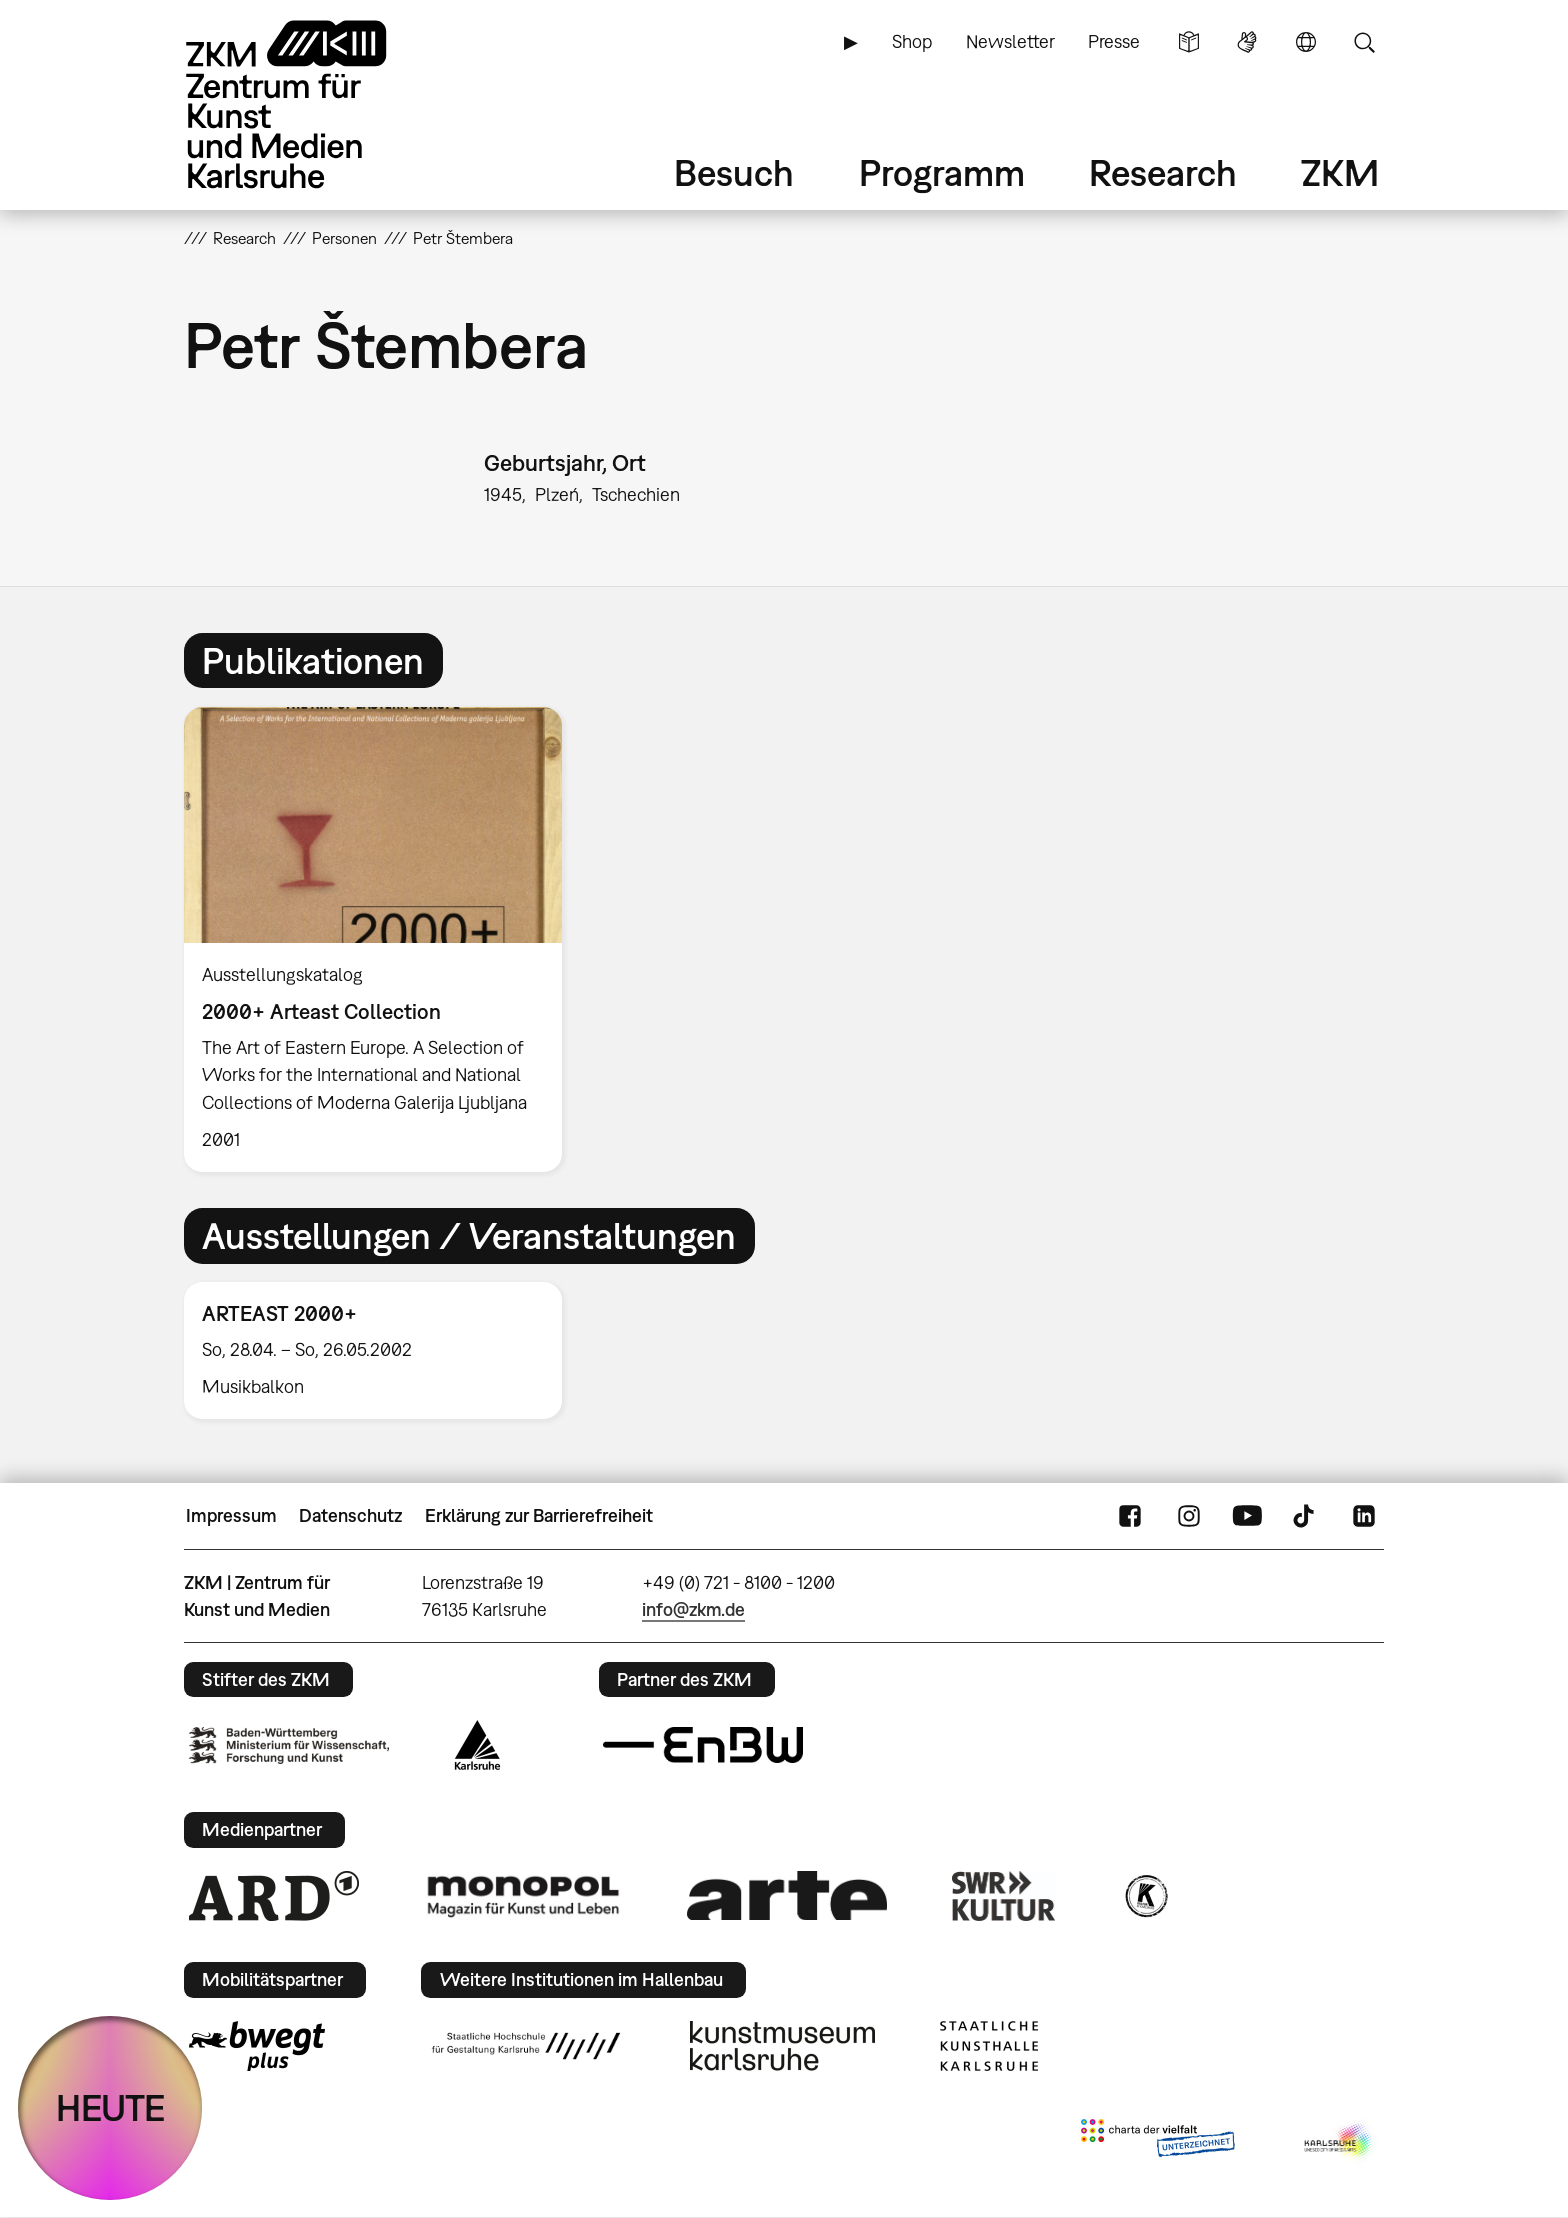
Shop (912, 41)
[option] (382, 939)
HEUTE (110, 2107)
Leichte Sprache (1189, 42)
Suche (1364, 42)
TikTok (1306, 1516)
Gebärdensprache (1247, 42)
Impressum (231, 1515)
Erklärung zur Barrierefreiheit (539, 1515)
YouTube (1247, 1516)
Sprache (1306, 42)
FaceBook (1130, 1516)
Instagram (1189, 1516)
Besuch (734, 172)
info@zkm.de (693, 1609)
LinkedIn (1364, 1516)
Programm (942, 172)
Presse (1114, 41)
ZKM (1340, 172)
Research (1163, 172)
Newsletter (1010, 41)
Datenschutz (350, 1515)
